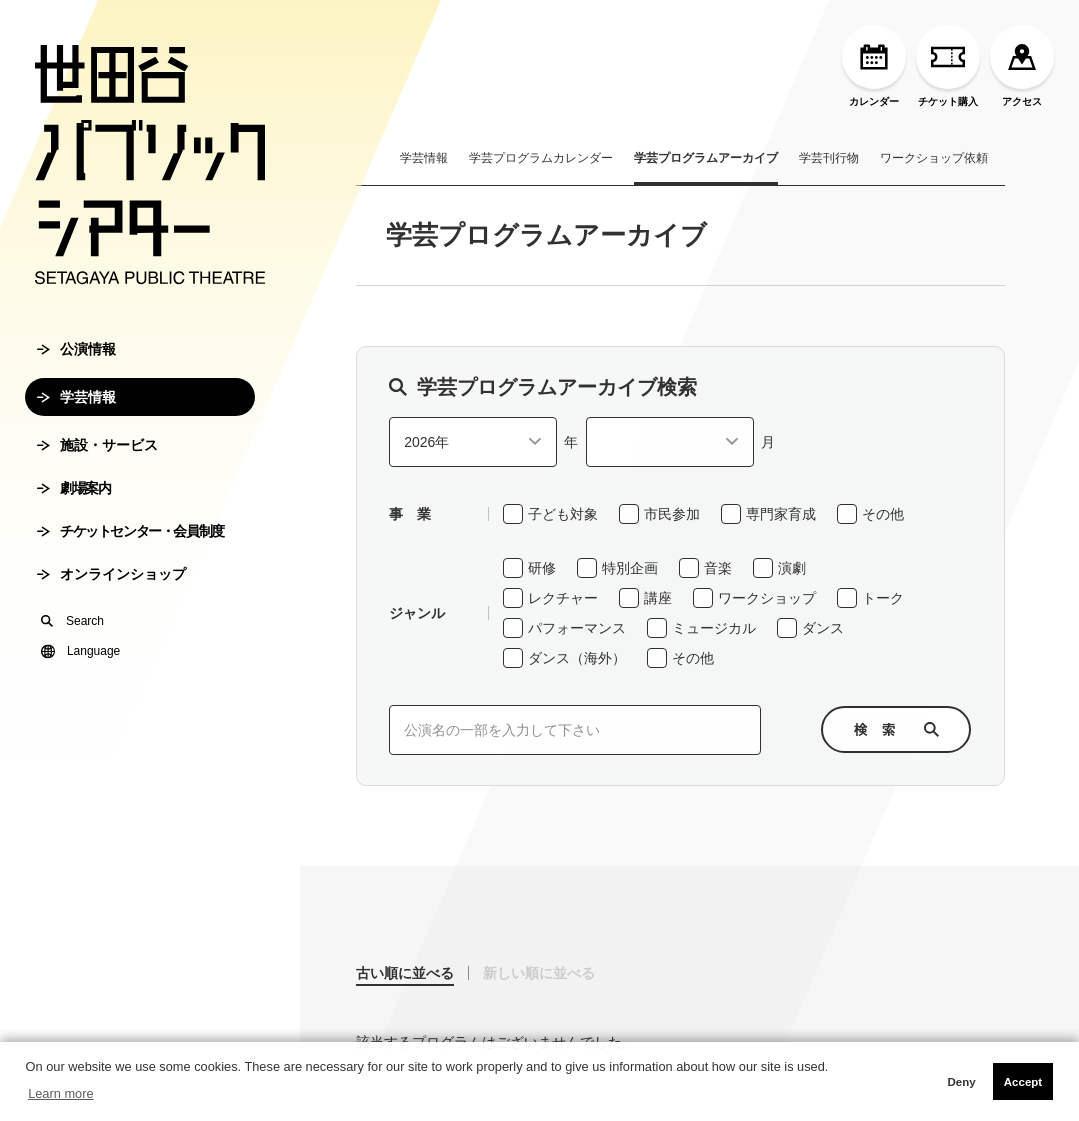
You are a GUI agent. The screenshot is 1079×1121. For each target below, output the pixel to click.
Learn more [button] (60, 1093)
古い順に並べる (405, 973)
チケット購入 (948, 66)
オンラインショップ (111, 574)
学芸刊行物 (829, 158)
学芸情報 (76, 397)
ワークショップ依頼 (934, 158)
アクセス (1022, 66)
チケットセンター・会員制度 (130, 531)
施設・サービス (97, 445)
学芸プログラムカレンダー (541, 158)
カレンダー (874, 66)
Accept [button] (1023, 1082)
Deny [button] (961, 1082)
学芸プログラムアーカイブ (706, 158)
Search (72, 621)
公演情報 (76, 349)
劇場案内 (73, 488)
